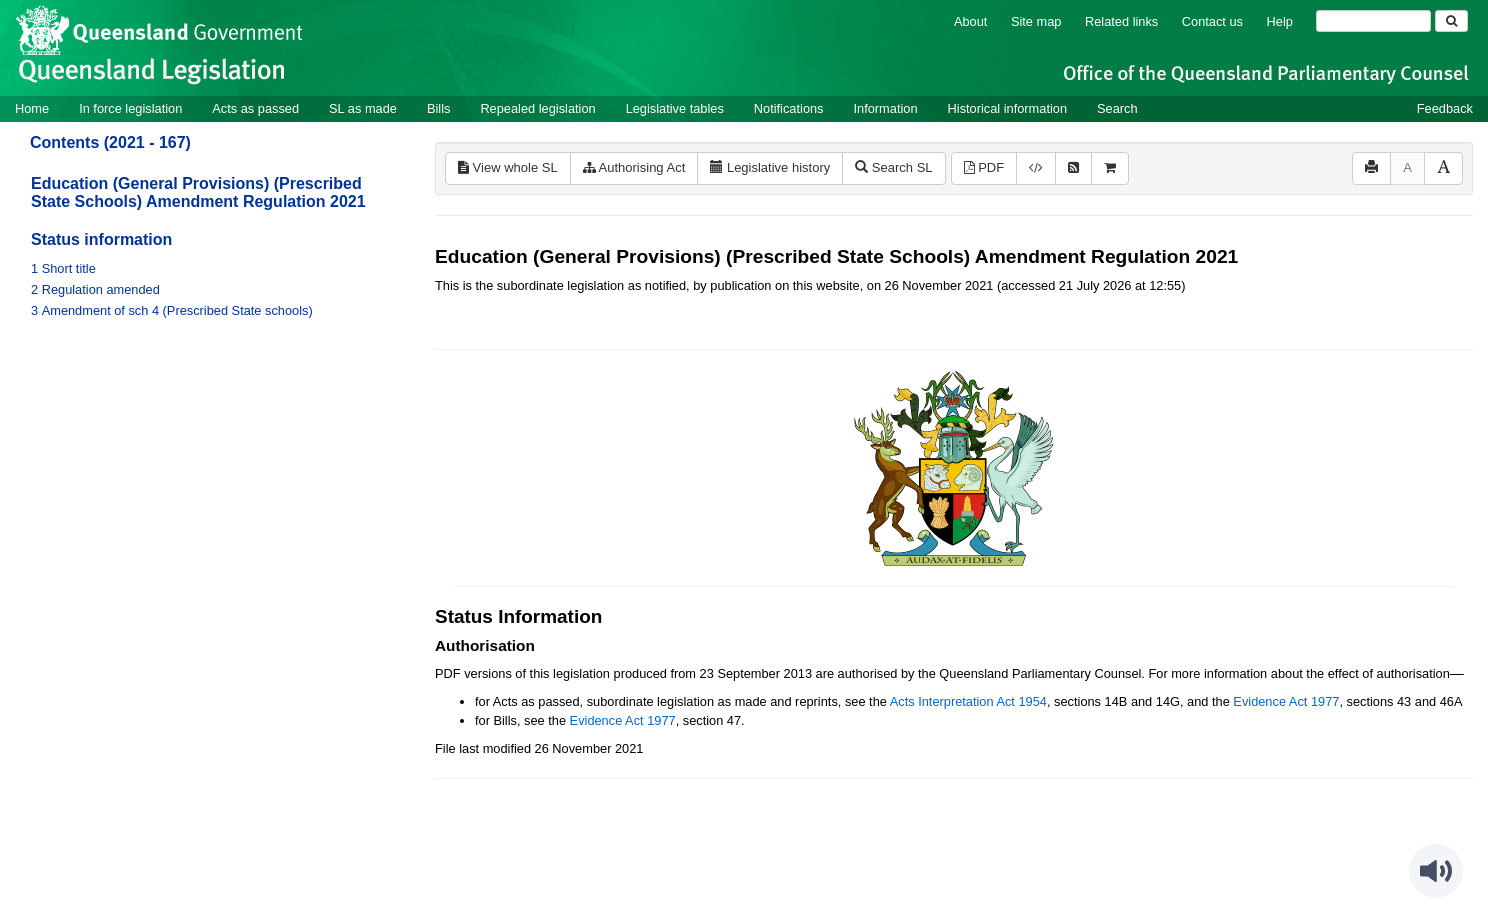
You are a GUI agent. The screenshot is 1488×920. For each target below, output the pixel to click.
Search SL (893, 167)
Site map (1036, 21)
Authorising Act (634, 167)
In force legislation (130, 108)
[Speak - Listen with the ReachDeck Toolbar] (1436, 871)
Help (1280, 21)
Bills (438, 108)
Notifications (789, 108)
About (970, 21)
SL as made (363, 108)
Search (1117, 108)
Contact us (1212, 21)
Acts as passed (255, 108)
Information (886, 108)
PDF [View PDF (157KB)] (984, 167)
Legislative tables (675, 108)
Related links (1121, 21)
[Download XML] (1036, 168)
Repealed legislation (537, 108)
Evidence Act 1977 (1286, 701)
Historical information (1007, 108)
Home (32, 108)
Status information (101, 239)
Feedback (1445, 108)
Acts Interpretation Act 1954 (968, 701)
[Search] (1373, 21)
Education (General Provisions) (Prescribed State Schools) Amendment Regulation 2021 (198, 192)
